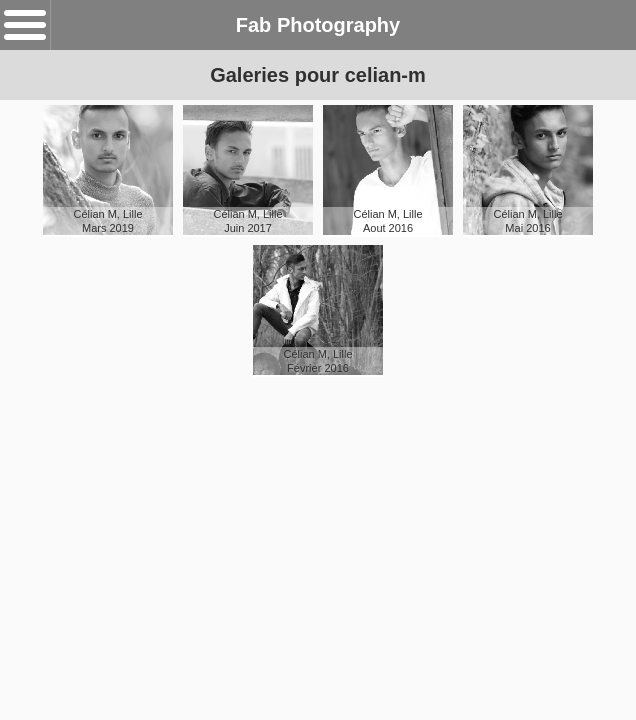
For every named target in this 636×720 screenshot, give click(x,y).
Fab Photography (318, 25)
